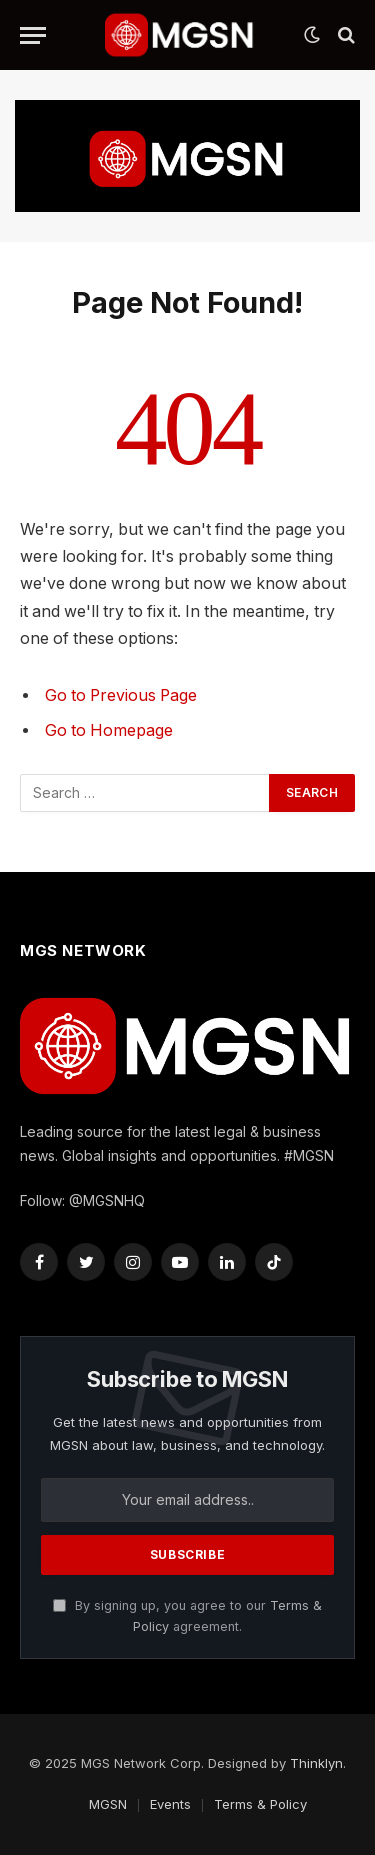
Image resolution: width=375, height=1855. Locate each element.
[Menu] (33, 35)
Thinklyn (316, 1763)
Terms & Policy (260, 1804)
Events (170, 1804)
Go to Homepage (109, 730)
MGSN (108, 1804)
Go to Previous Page (121, 695)
